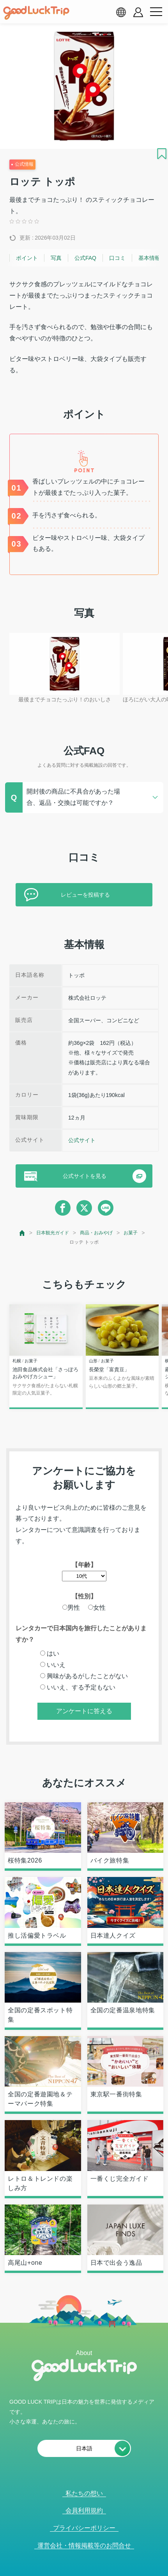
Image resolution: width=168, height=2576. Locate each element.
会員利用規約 (84, 2510)
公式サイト (81, 1140)
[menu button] (156, 12)
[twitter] (84, 1208)
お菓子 (131, 1232)
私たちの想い (84, 2493)
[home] (36, 13)
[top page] (22, 1233)
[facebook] (63, 1208)
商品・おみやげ (96, 1232)
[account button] (138, 12)
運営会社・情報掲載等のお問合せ (84, 2545)
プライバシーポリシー (84, 2528)
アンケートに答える (84, 1711)
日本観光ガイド (52, 1232)
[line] (105, 1208)
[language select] (120, 12)
